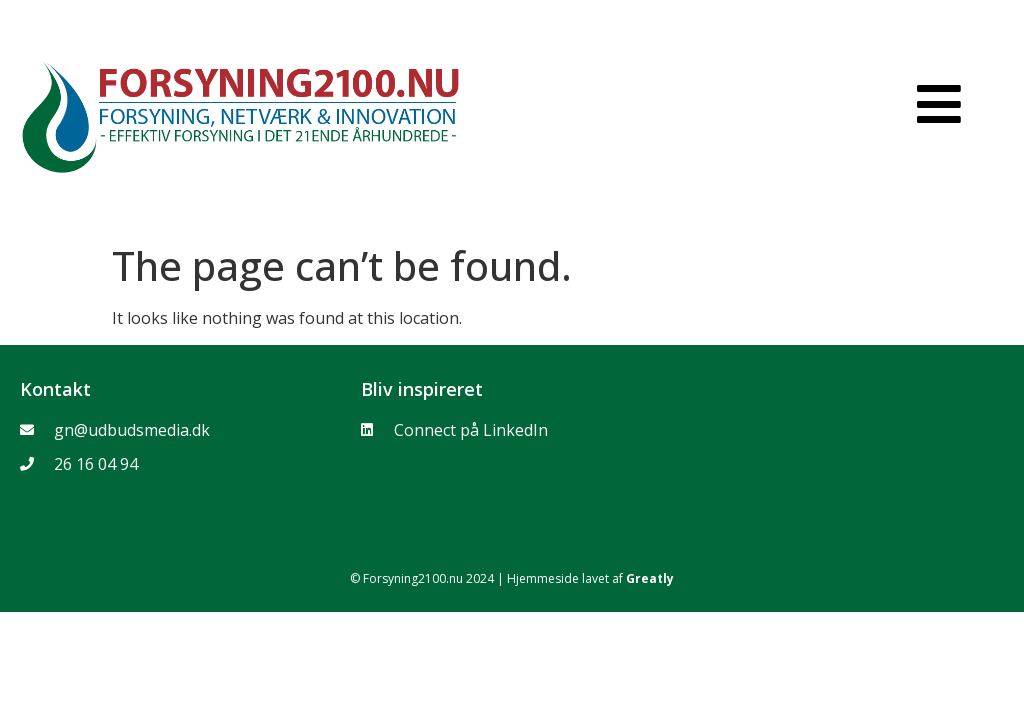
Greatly (650, 578)
